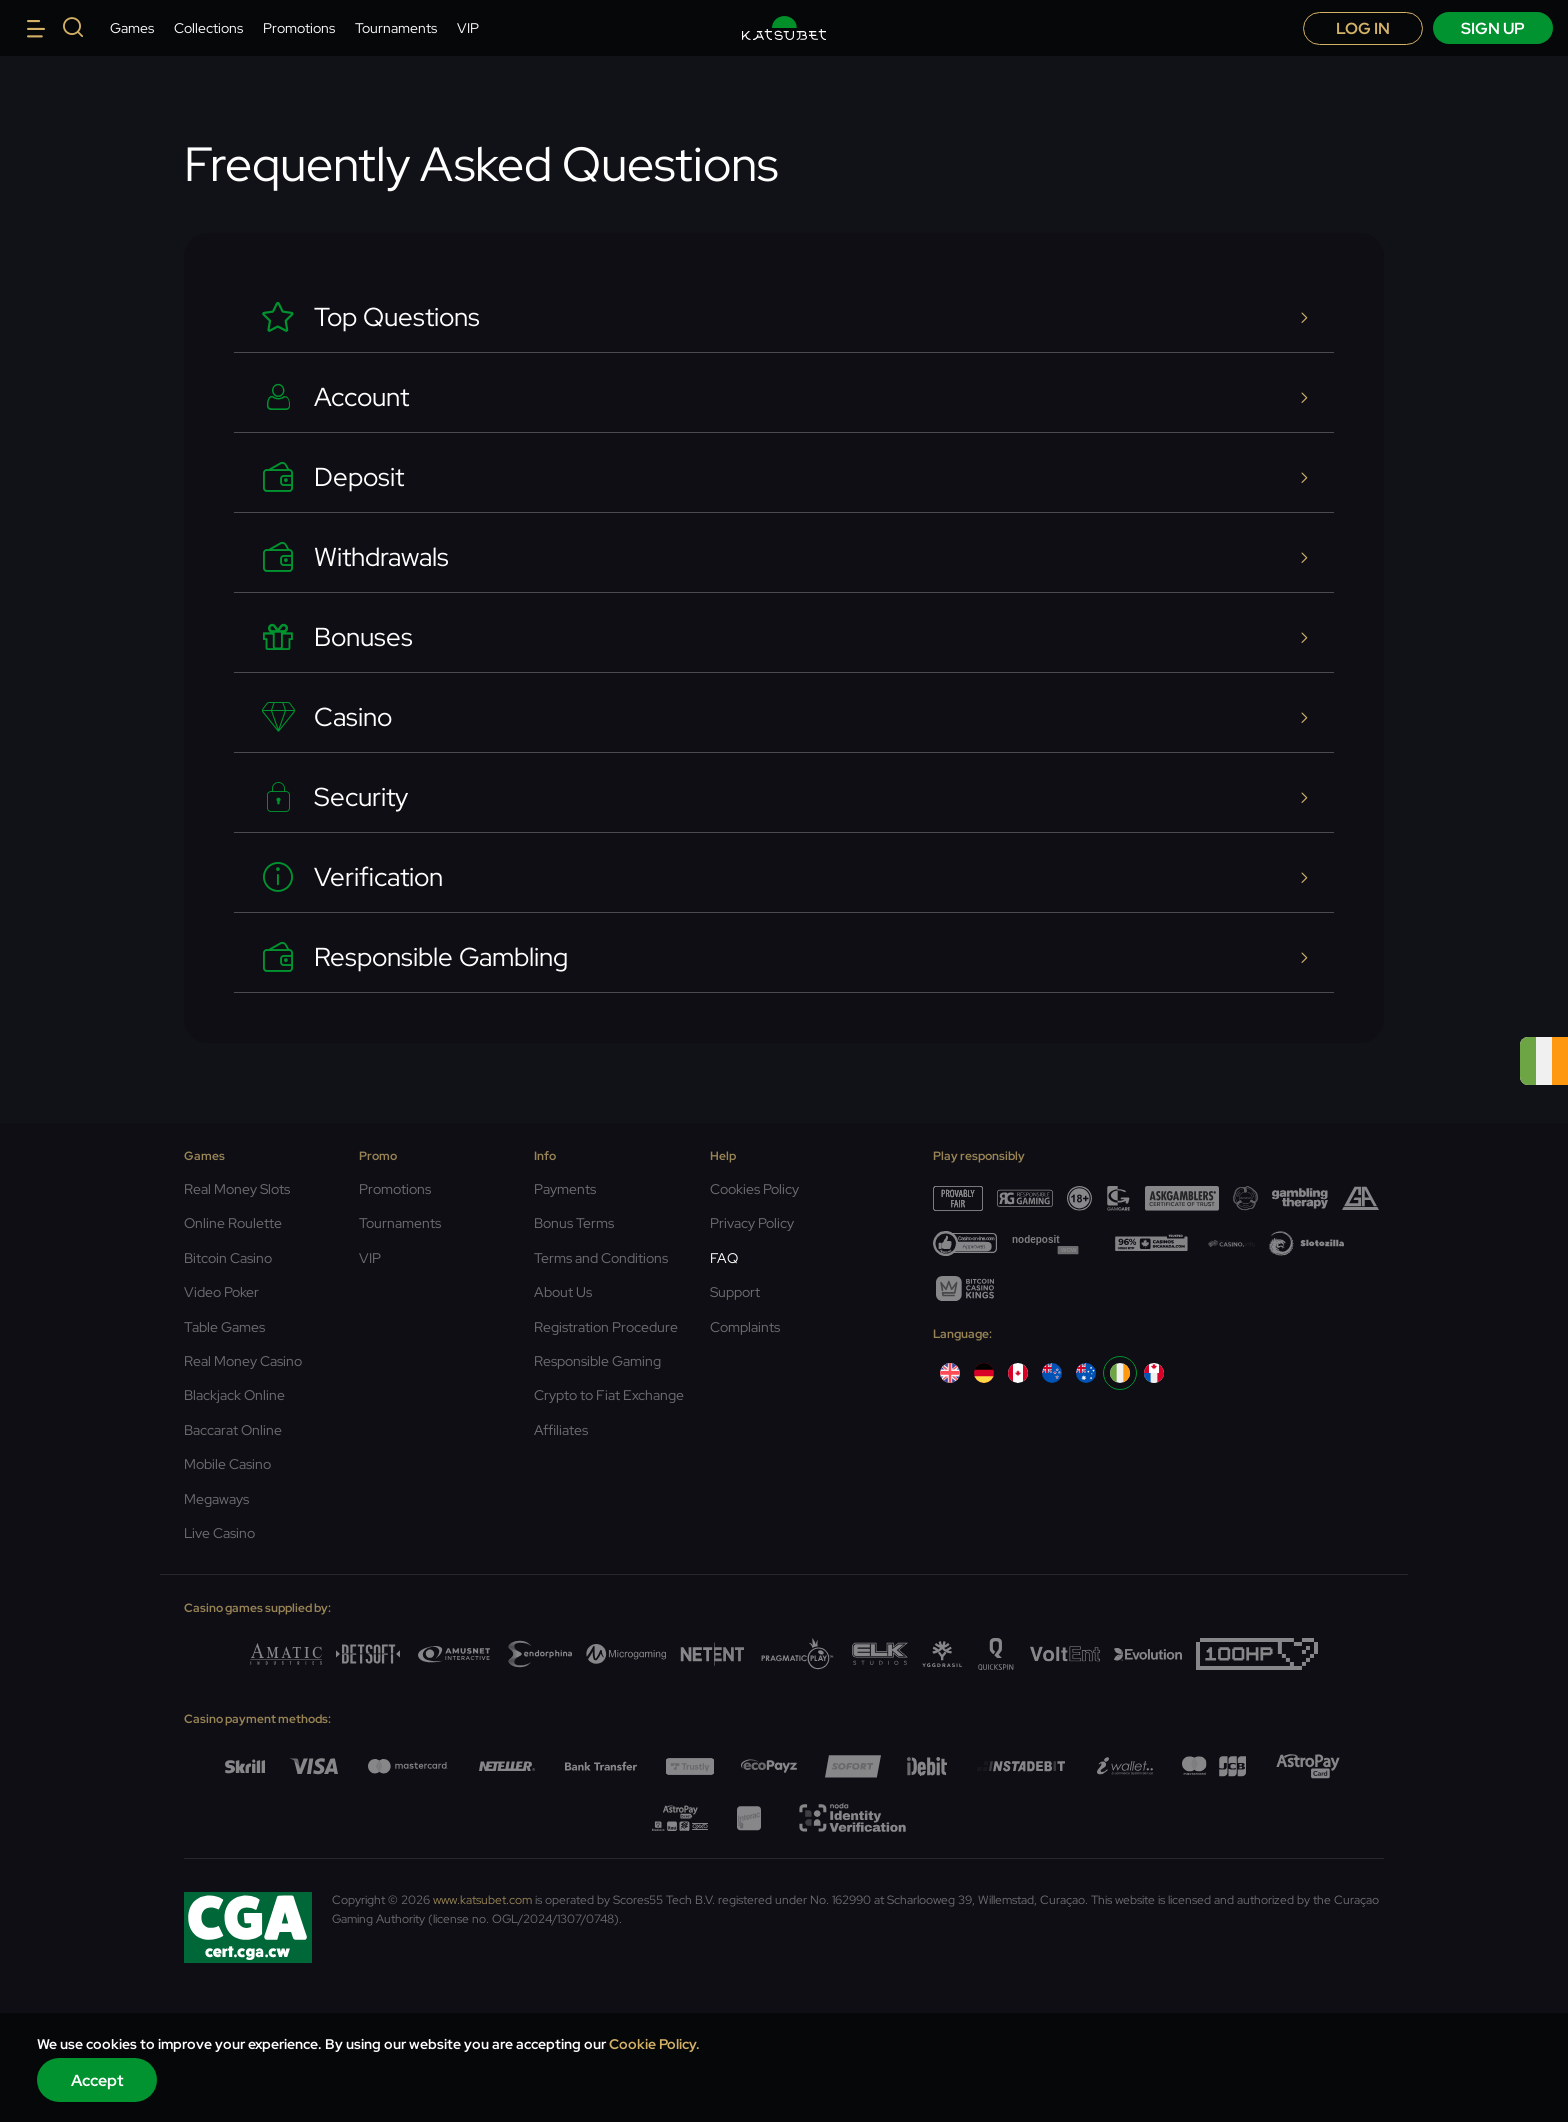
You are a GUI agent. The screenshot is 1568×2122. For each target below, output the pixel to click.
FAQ (724, 1258)
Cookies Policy (754, 1189)
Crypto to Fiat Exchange (609, 1395)
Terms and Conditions (601, 1258)
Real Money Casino (243, 1361)
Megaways (216, 1499)
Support (735, 1292)
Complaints (745, 1327)
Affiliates (561, 1430)
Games (132, 28)
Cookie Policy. (654, 2044)
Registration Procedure (606, 1327)
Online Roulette (233, 1223)
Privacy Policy (752, 1223)
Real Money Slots (237, 1189)
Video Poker (221, 1292)
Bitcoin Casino (228, 1258)
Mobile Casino (227, 1464)
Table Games (224, 1327)
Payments (565, 1189)
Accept (97, 2080)
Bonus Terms (574, 1223)
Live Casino (219, 1533)
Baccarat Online (233, 1430)
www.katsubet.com (482, 1900)
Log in (1363, 28)
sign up (1493, 28)
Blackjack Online (234, 1395)
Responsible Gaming (597, 1361)
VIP (468, 28)
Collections (208, 28)
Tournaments (396, 28)
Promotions (299, 28)
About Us (563, 1292)
